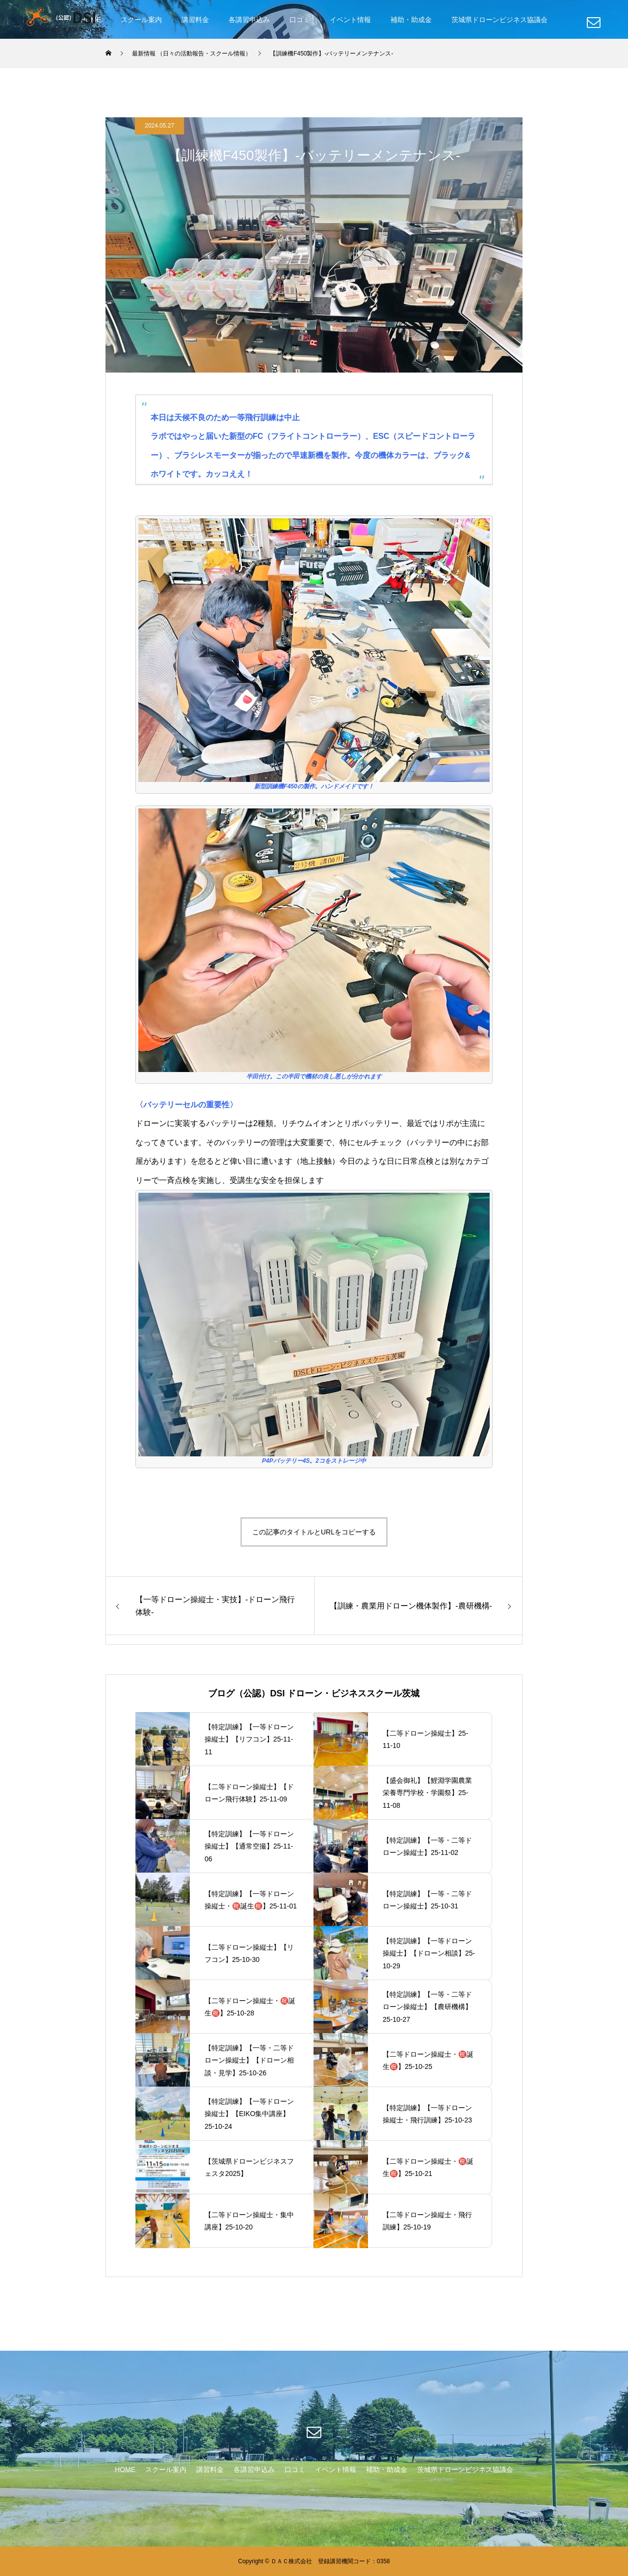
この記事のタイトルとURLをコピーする (314, 1532)
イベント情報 (350, 20)
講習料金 (195, 20)
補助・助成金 (411, 20)
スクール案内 (141, 20)
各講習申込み (249, 20)
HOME (125, 2469)
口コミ (299, 20)
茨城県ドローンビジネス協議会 (499, 20)
